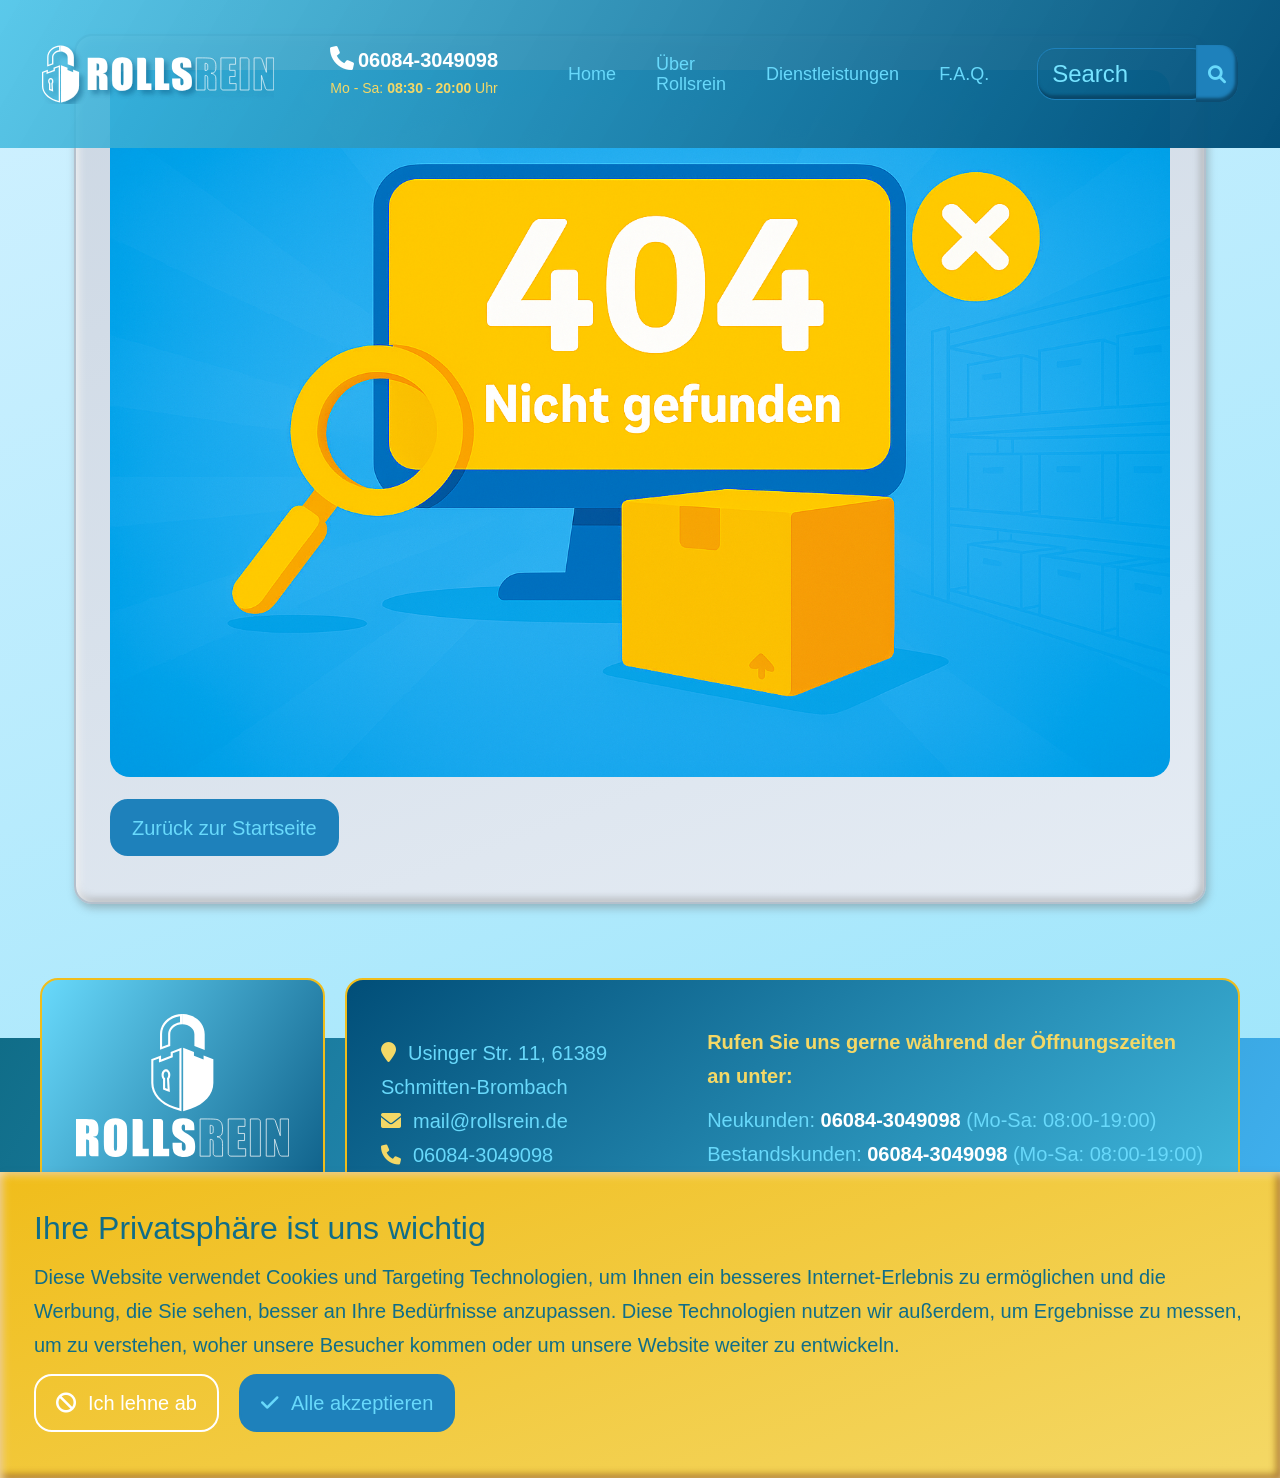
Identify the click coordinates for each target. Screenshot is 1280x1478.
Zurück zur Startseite (224, 828)
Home (592, 74)
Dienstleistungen (832, 74)
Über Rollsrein (691, 74)
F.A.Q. (964, 74)
